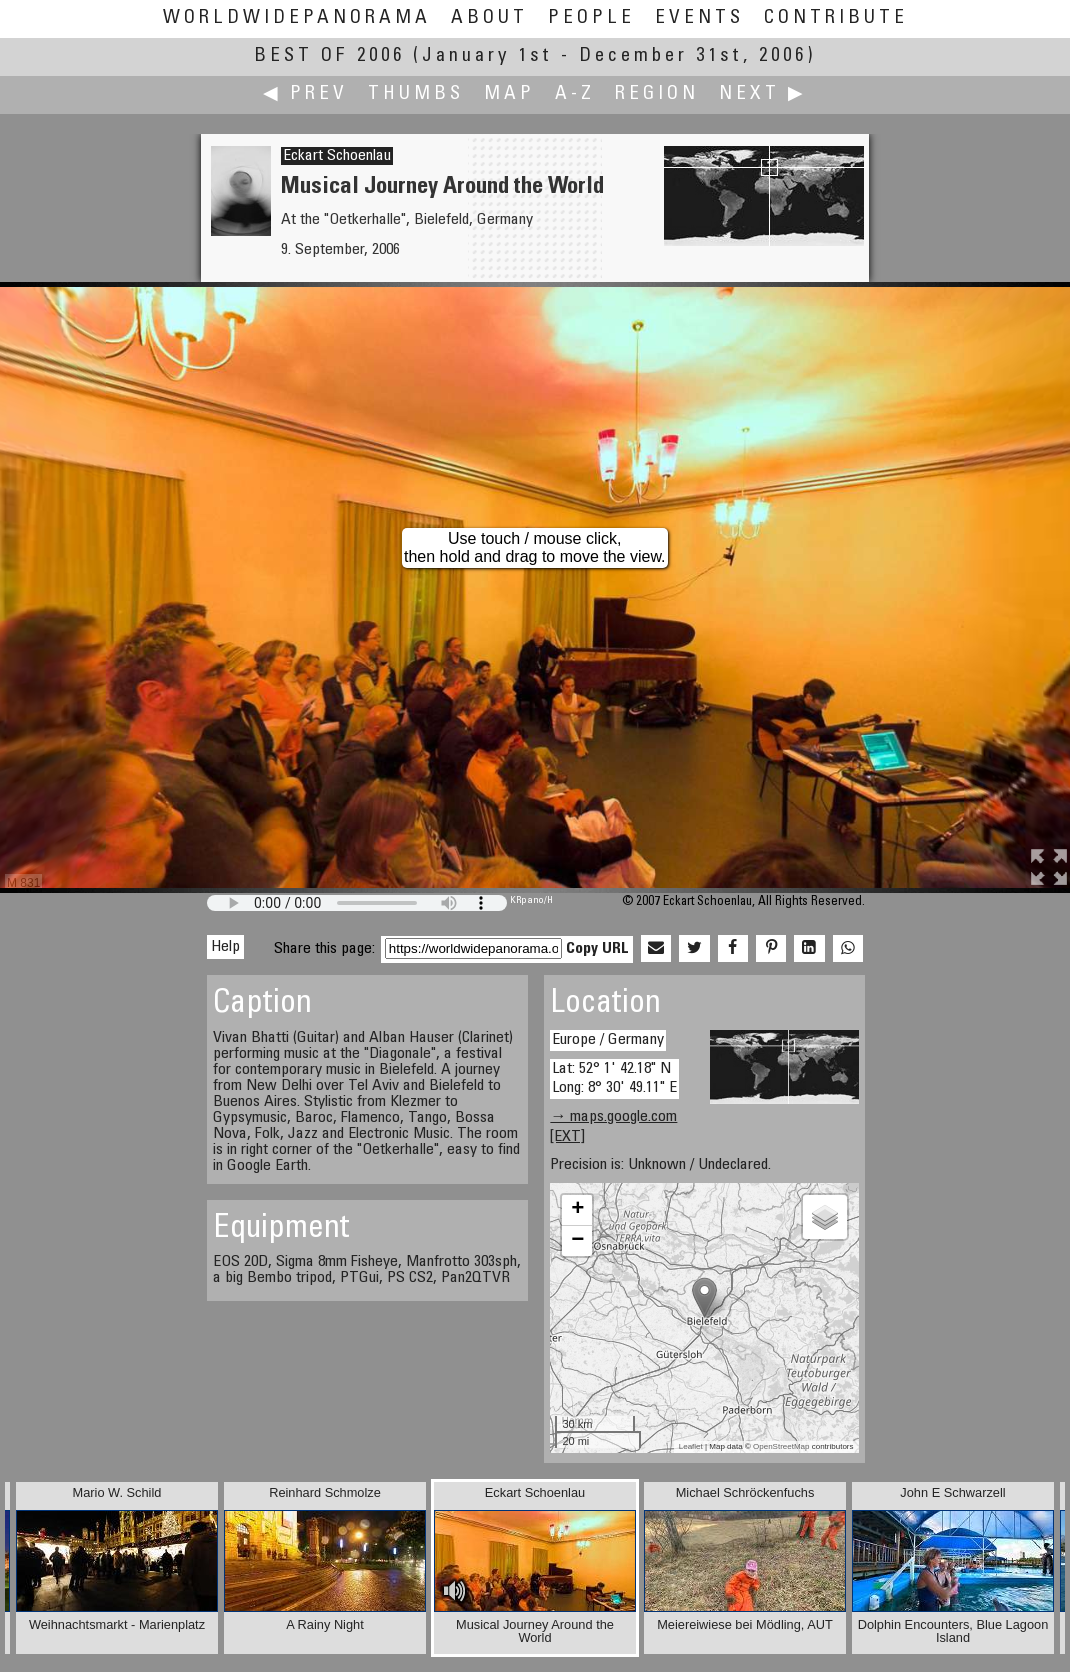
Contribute (836, 18)
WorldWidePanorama (297, 18)
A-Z (575, 94)
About (489, 18)
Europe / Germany (608, 1040)
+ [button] (577, 1210)
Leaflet (691, 1446)
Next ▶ (763, 94)
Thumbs (416, 94)
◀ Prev (305, 94)
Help (225, 947)
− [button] (577, 1241)
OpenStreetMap (781, 1446)
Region (657, 94)
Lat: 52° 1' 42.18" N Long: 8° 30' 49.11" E (614, 1078)
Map (509, 94)
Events (699, 18)
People (591, 18)
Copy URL (597, 949)
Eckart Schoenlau (337, 156)
